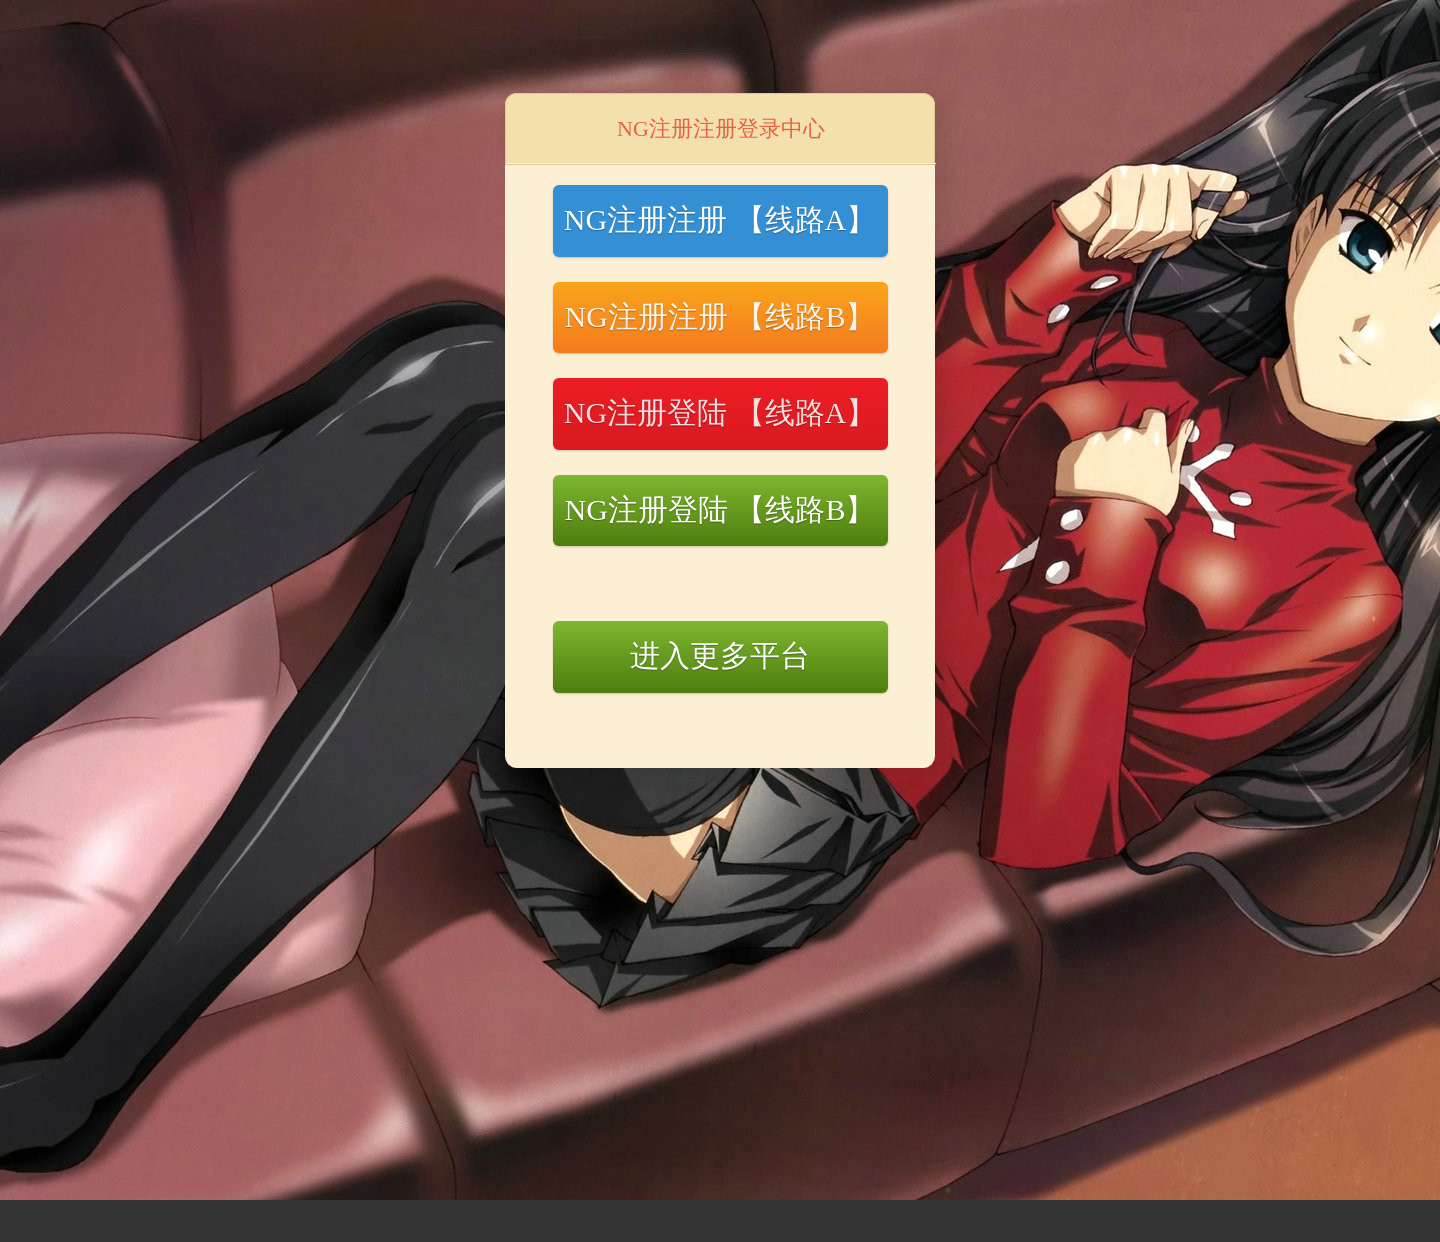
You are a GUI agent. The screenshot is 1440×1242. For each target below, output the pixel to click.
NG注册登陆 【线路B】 (720, 509)
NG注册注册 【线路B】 (720, 316)
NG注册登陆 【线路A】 (720, 412)
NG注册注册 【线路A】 (720, 219)
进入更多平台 (720, 655)
